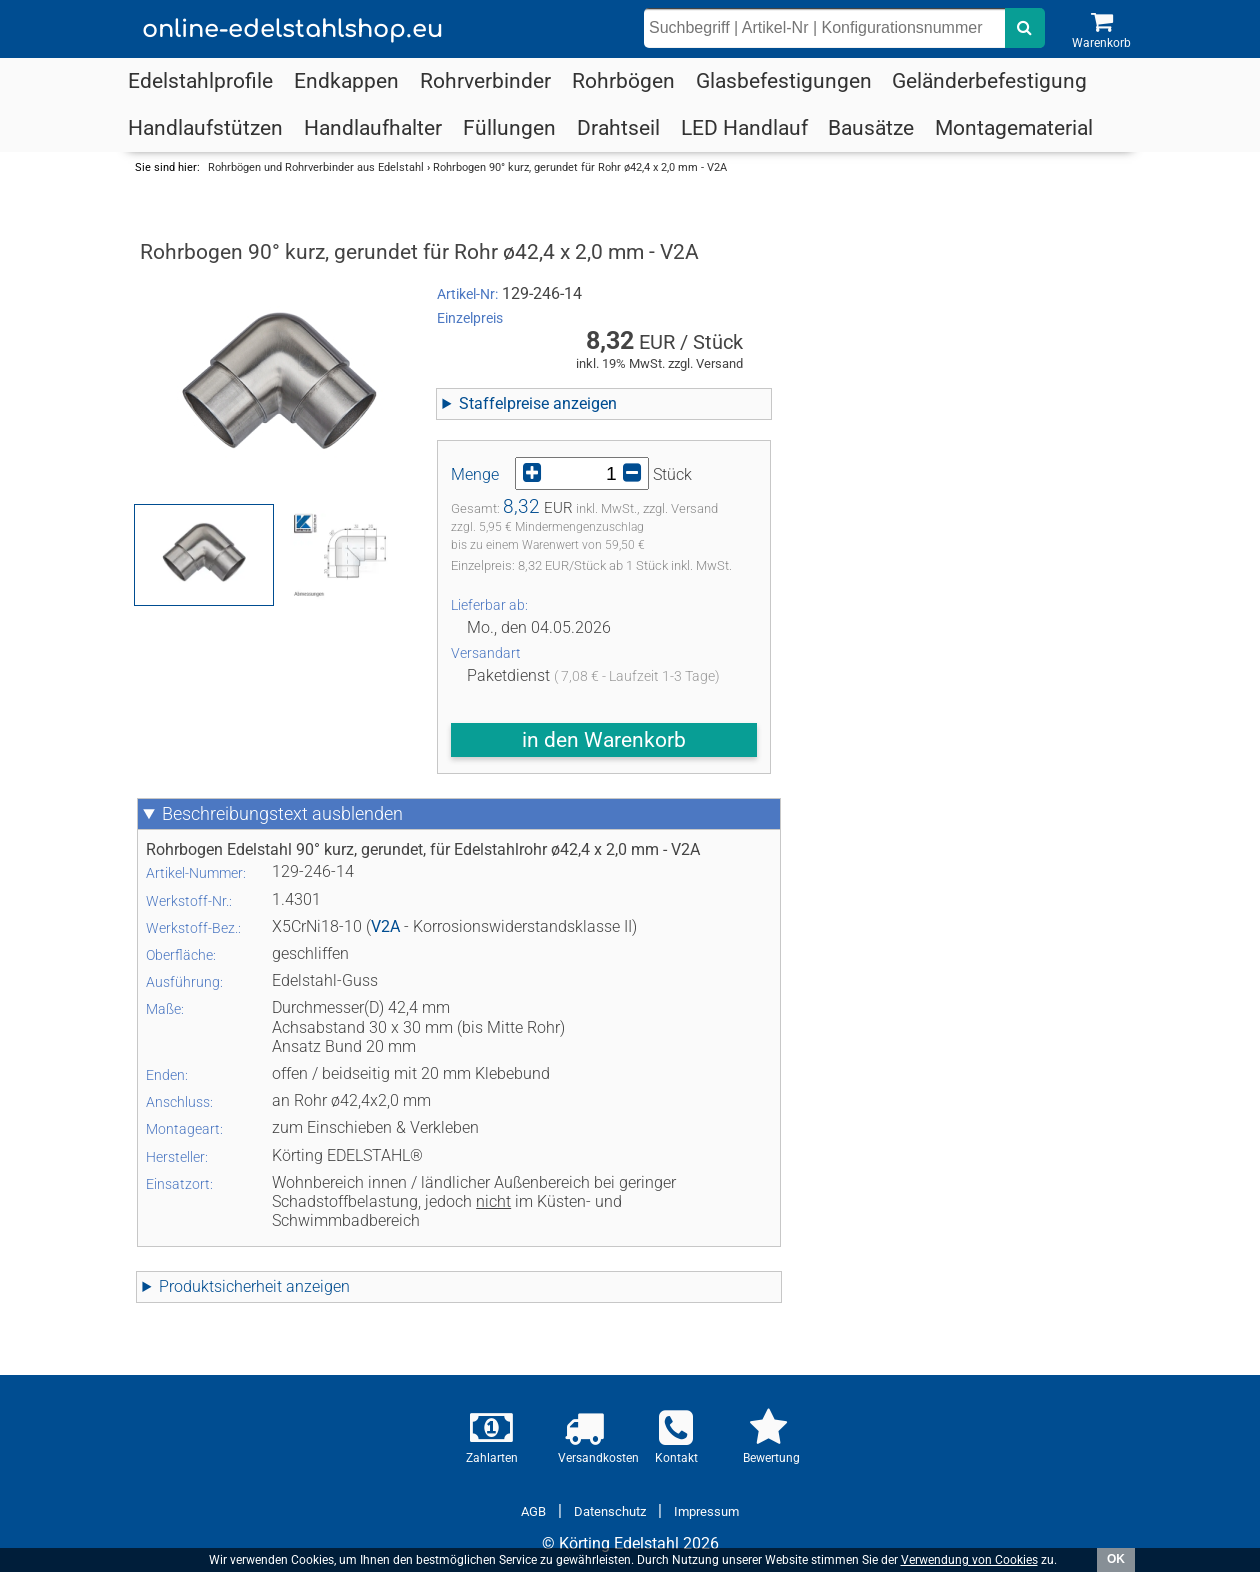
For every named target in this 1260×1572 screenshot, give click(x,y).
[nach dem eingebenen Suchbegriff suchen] (1025, 28)
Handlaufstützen (205, 128)
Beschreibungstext (282, 814)
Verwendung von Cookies (969, 1560)
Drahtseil (618, 128)
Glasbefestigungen (784, 81)
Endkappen (346, 81)
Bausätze (871, 128)
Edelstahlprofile (200, 81)
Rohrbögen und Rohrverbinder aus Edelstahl (316, 167)
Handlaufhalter (373, 128)
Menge (475, 474)
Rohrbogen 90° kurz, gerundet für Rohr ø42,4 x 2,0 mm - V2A (580, 167)
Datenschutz (610, 1511)
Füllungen (509, 128)
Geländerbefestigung (989, 81)
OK (1116, 1559)
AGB (533, 1511)
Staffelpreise (538, 403)
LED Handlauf (744, 128)
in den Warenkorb (604, 740)
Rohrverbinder (485, 81)
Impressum (706, 1511)
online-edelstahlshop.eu (292, 29)
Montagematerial (1014, 128)
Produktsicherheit (254, 1286)
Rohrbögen (623, 81)
